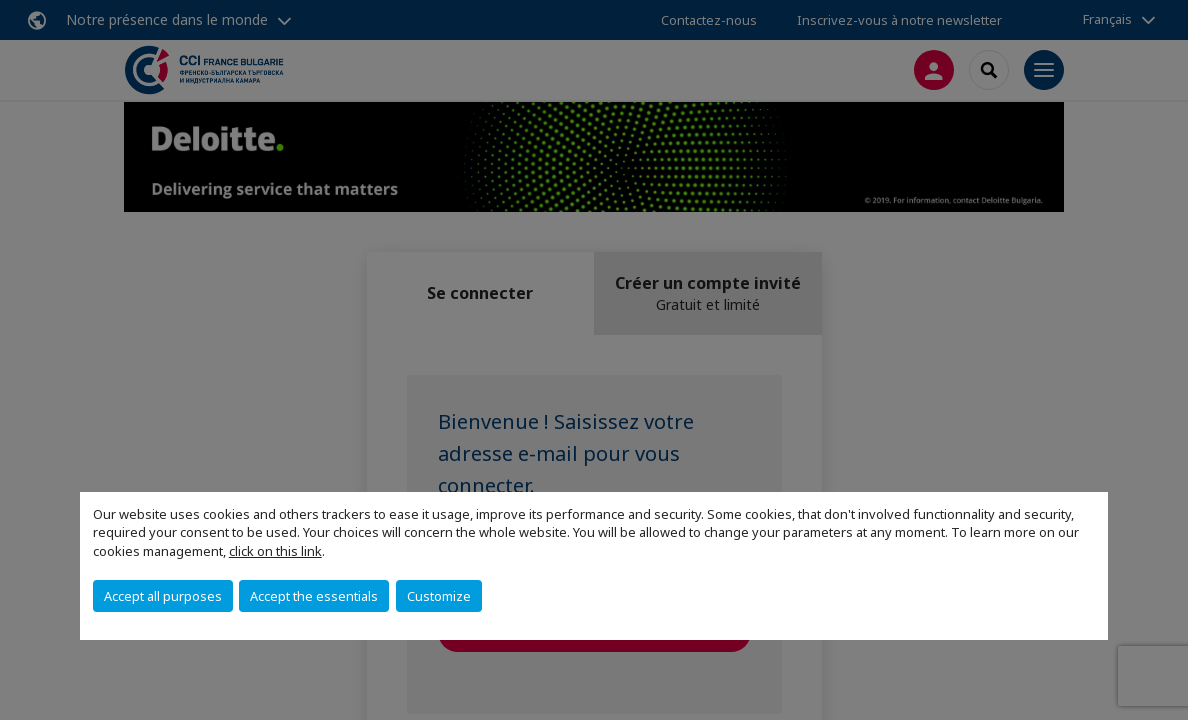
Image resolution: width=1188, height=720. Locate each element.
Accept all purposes (163, 596)
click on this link (275, 551)
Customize (439, 596)
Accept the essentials (314, 596)
